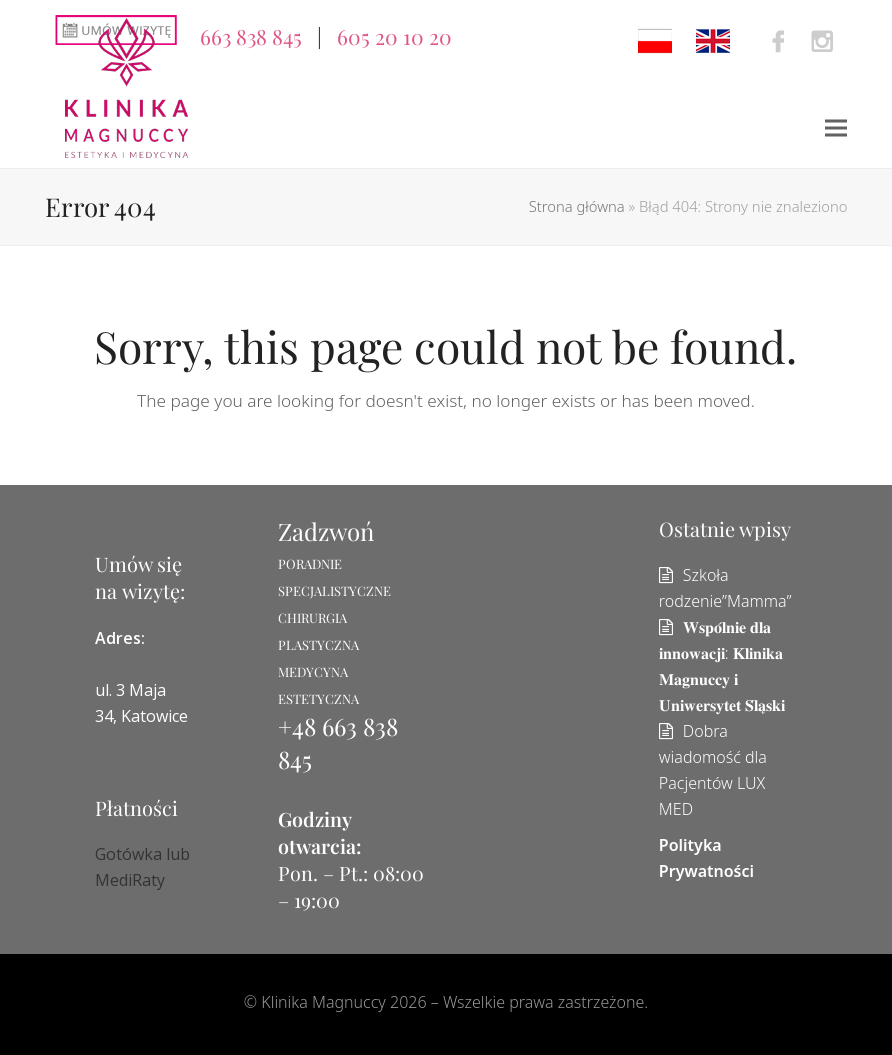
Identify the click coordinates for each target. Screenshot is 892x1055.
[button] (836, 128)
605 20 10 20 (394, 36)
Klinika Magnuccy (323, 1002)
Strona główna (577, 206)
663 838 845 (251, 36)
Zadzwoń (326, 531)
